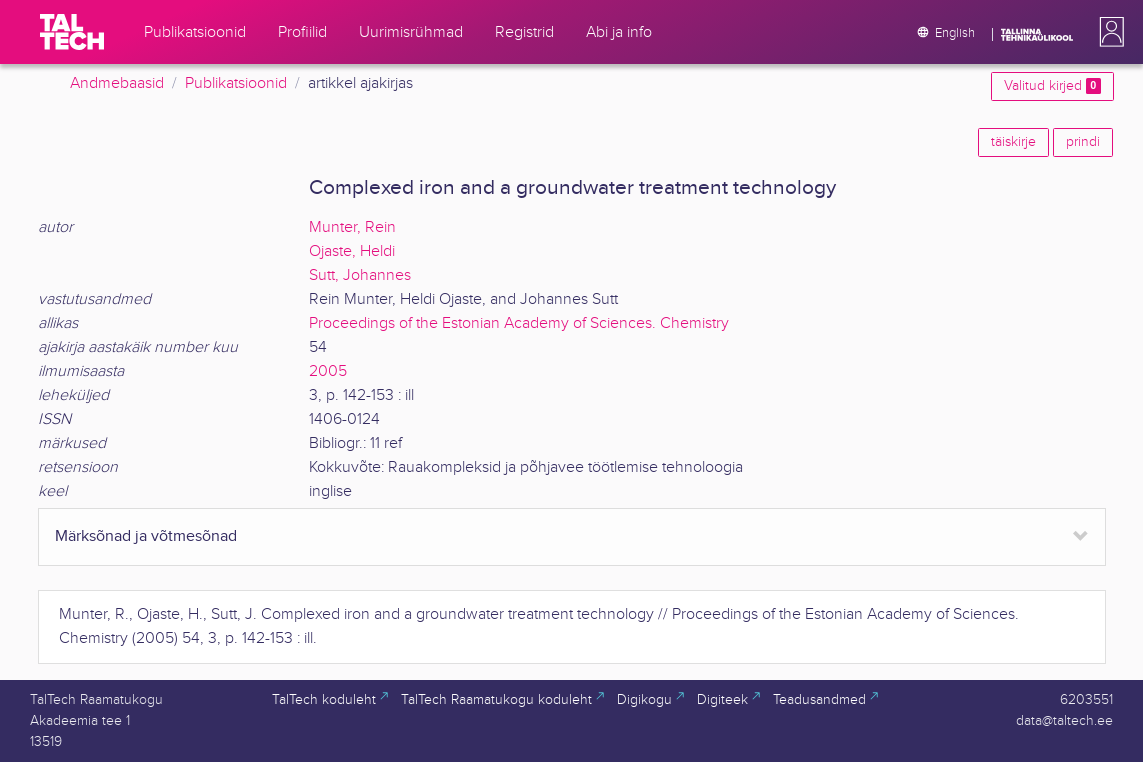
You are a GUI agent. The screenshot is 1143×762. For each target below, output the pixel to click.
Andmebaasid (117, 83)
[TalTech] (72, 32)
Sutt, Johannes (360, 275)
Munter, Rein (352, 227)
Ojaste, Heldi (352, 251)
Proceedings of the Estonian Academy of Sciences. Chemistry (519, 323)
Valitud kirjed (1052, 86)
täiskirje (1013, 142)
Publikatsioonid (236, 83)
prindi (1083, 142)
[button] (1108, 32)
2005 (328, 371)
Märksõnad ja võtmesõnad (146, 536)
